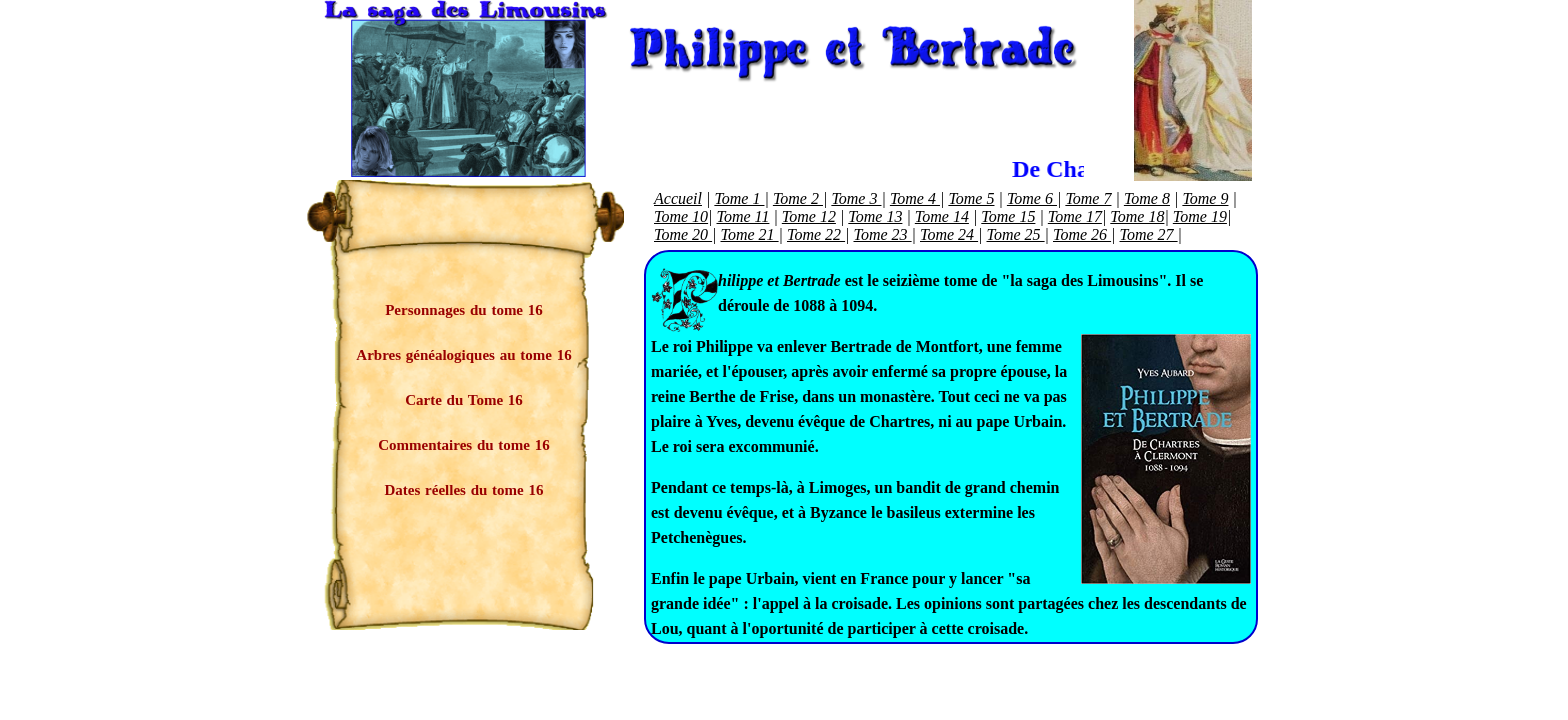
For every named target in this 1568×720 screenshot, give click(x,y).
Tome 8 (1147, 198)
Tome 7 (1088, 198)
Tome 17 (1075, 216)
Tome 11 (743, 216)
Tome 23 (883, 234)
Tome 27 (1149, 234)
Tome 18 (1137, 216)
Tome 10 (681, 216)
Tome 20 (683, 234)
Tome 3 (856, 198)
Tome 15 (1008, 216)
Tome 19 (1200, 216)
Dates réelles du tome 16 (464, 490)
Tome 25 (1016, 234)
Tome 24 (949, 234)
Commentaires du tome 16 (463, 445)
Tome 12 (809, 216)
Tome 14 (942, 216)
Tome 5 (971, 198)
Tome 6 (1032, 198)
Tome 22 (816, 234)
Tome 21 (750, 234)
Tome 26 (1082, 234)
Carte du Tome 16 (464, 400)
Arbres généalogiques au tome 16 (463, 355)
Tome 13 (875, 216)
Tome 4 (915, 198)
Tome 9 (1205, 198)
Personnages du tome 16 (464, 310)
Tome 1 (739, 198)
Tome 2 (798, 198)
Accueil (678, 198)
